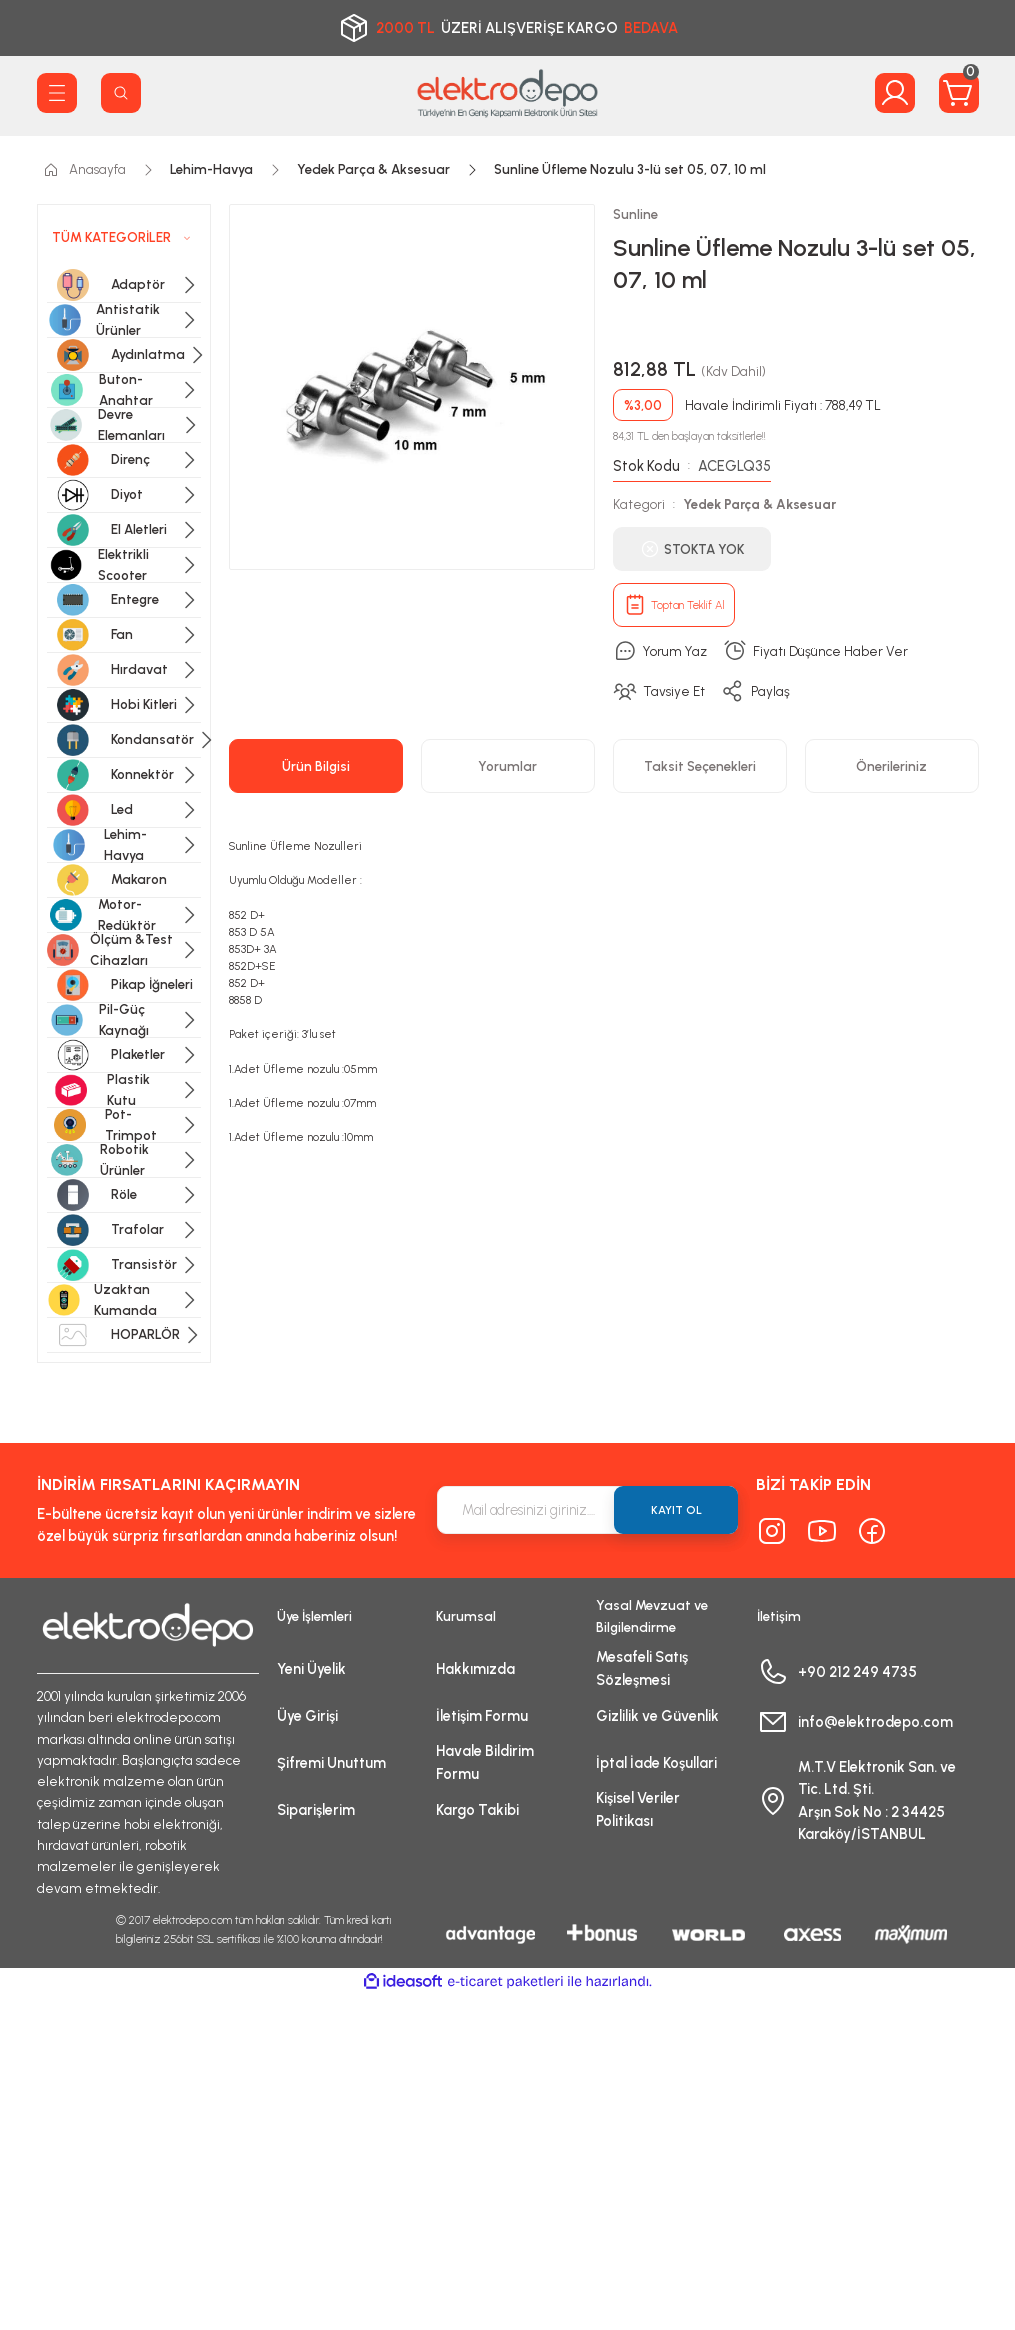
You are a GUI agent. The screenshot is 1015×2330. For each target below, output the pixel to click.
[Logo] (508, 93)
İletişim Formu (482, 1716)
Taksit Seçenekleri (700, 766)
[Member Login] (895, 93)
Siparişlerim (316, 1810)
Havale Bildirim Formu (485, 1762)
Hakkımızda (475, 1669)
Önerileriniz (891, 766)
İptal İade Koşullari (656, 1763)
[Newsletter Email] (588, 1510)
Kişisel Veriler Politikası (638, 1809)
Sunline (635, 214)
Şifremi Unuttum (331, 1763)
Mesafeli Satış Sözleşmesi (642, 1668)
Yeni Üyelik (311, 1669)
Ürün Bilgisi (316, 766)
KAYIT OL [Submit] (676, 1510)
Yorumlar (507, 766)
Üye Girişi (307, 1716)
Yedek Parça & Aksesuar (759, 504)
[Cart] (959, 93)
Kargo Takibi (477, 1810)
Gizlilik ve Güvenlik (657, 1716)
